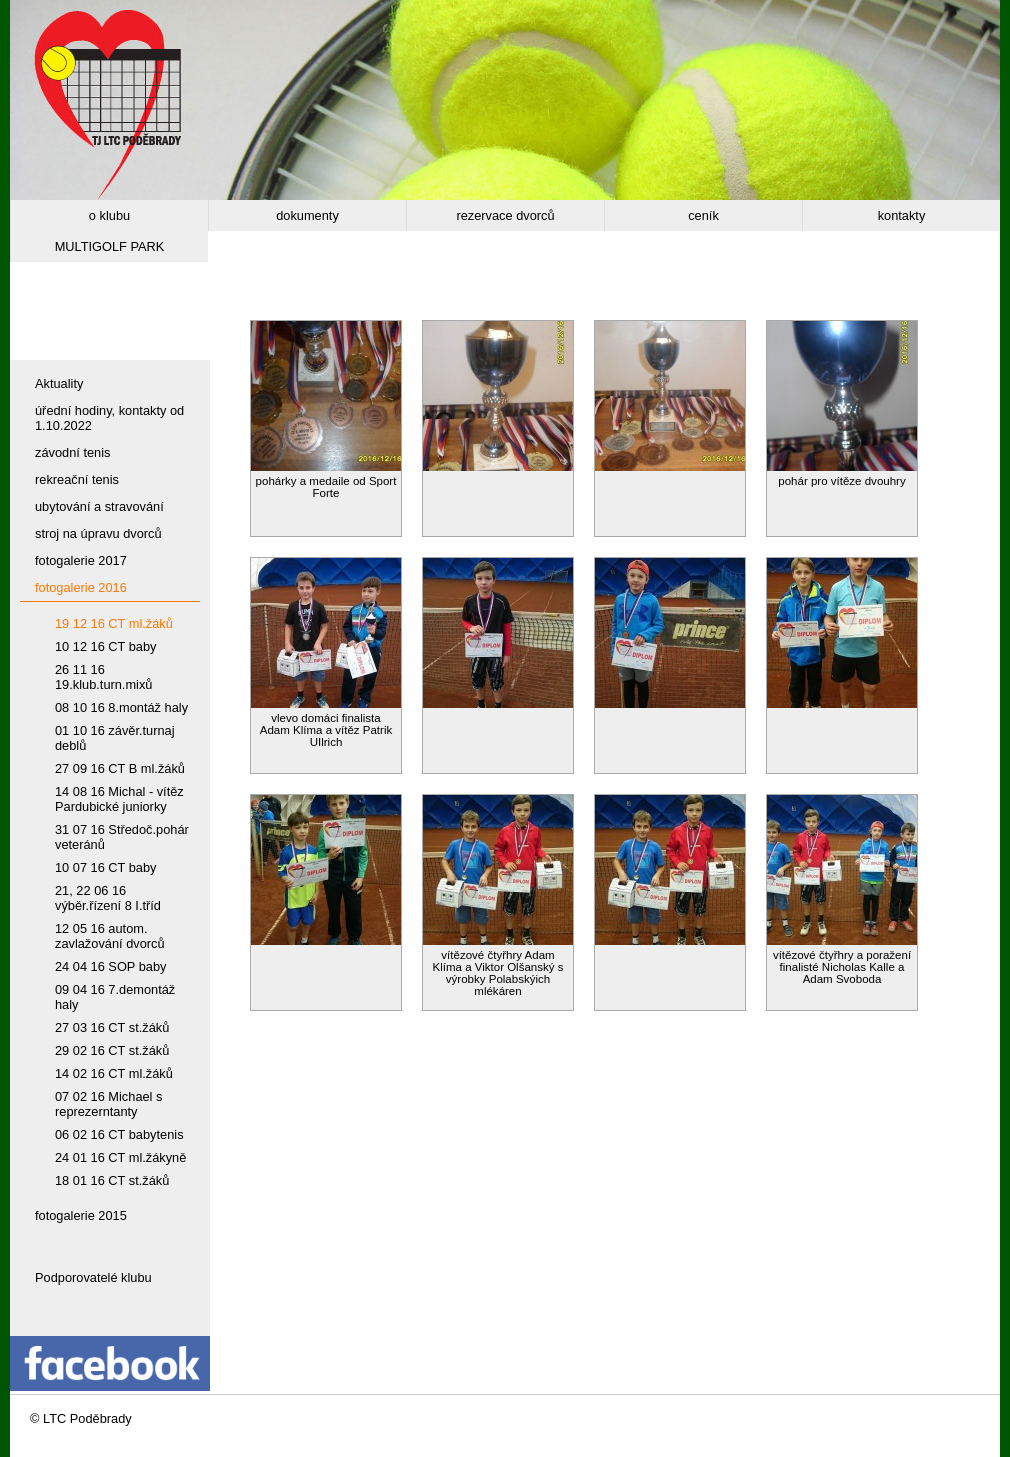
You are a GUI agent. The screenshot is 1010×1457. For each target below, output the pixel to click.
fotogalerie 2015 (81, 1215)
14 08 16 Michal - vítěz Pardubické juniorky (119, 799)
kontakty (902, 215)
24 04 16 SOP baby (110, 966)
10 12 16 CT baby (106, 646)
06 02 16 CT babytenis (119, 1134)
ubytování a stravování (99, 506)
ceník (703, 215)
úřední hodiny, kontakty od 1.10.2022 (109, 418)
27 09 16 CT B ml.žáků (120, 768)
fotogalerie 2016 (81, 587)
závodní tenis (72, 452)
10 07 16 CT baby (106, 867)
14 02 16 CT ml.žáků (114, 1073)
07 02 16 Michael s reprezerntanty (108, 1104)
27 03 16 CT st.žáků (112, 1027)
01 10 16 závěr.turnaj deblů (115, 738)
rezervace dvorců (505, 215)
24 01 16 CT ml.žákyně (120, 1157)
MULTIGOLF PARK (110, 246)
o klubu (109, 215)
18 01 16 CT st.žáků (112, 1180)
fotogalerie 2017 (81, 560)
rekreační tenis (77, 479)
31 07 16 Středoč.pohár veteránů (122, 837)
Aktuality (59, 383)
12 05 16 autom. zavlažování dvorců (110, 936)
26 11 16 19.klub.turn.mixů (103, 677)
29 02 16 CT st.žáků (112, 1050)
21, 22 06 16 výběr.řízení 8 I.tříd (108, 898)
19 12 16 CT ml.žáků (114, 623)
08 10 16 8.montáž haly (121, 707)
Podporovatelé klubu (93, 1277)
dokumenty (307, 215)
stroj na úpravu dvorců (98, 533)
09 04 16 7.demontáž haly (115, 997)
